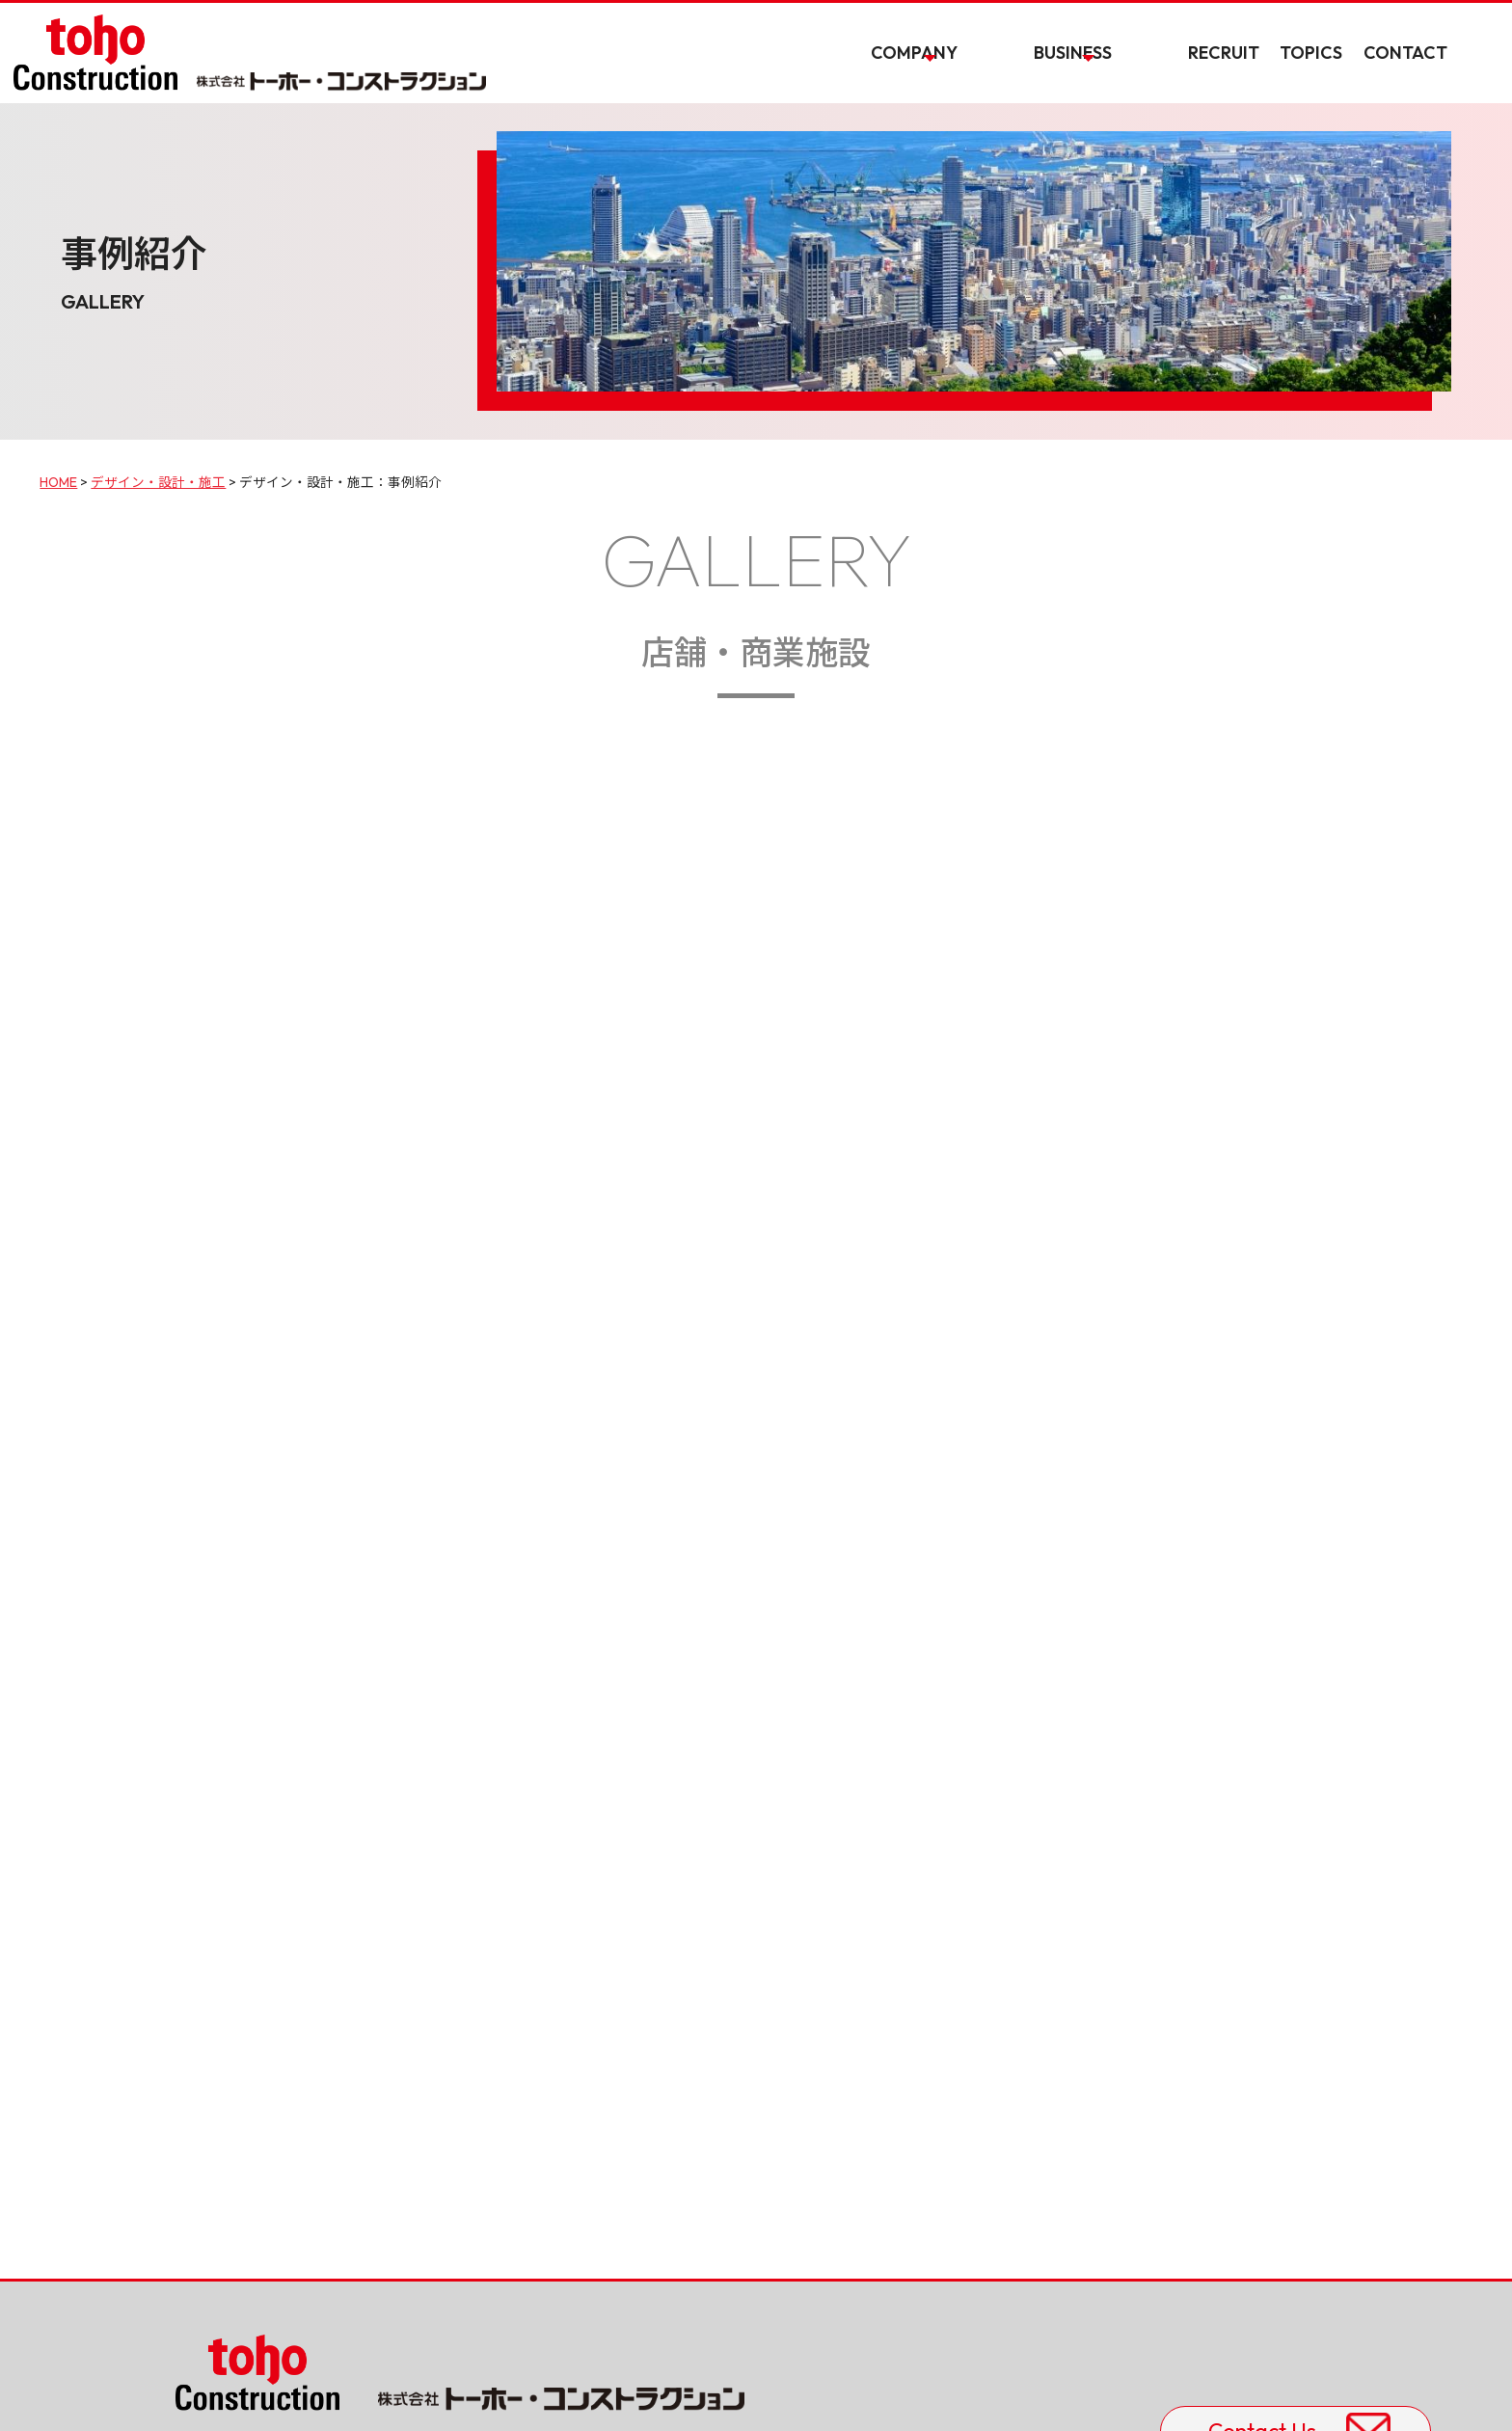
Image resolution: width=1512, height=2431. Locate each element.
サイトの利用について (408, 2390)
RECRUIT (1241, 70)
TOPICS (1338, 70)
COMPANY (1023, 70)
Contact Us (1162, 2205)
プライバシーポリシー (248, 2390)
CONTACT (1440, 70)
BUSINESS (1135, 70)
